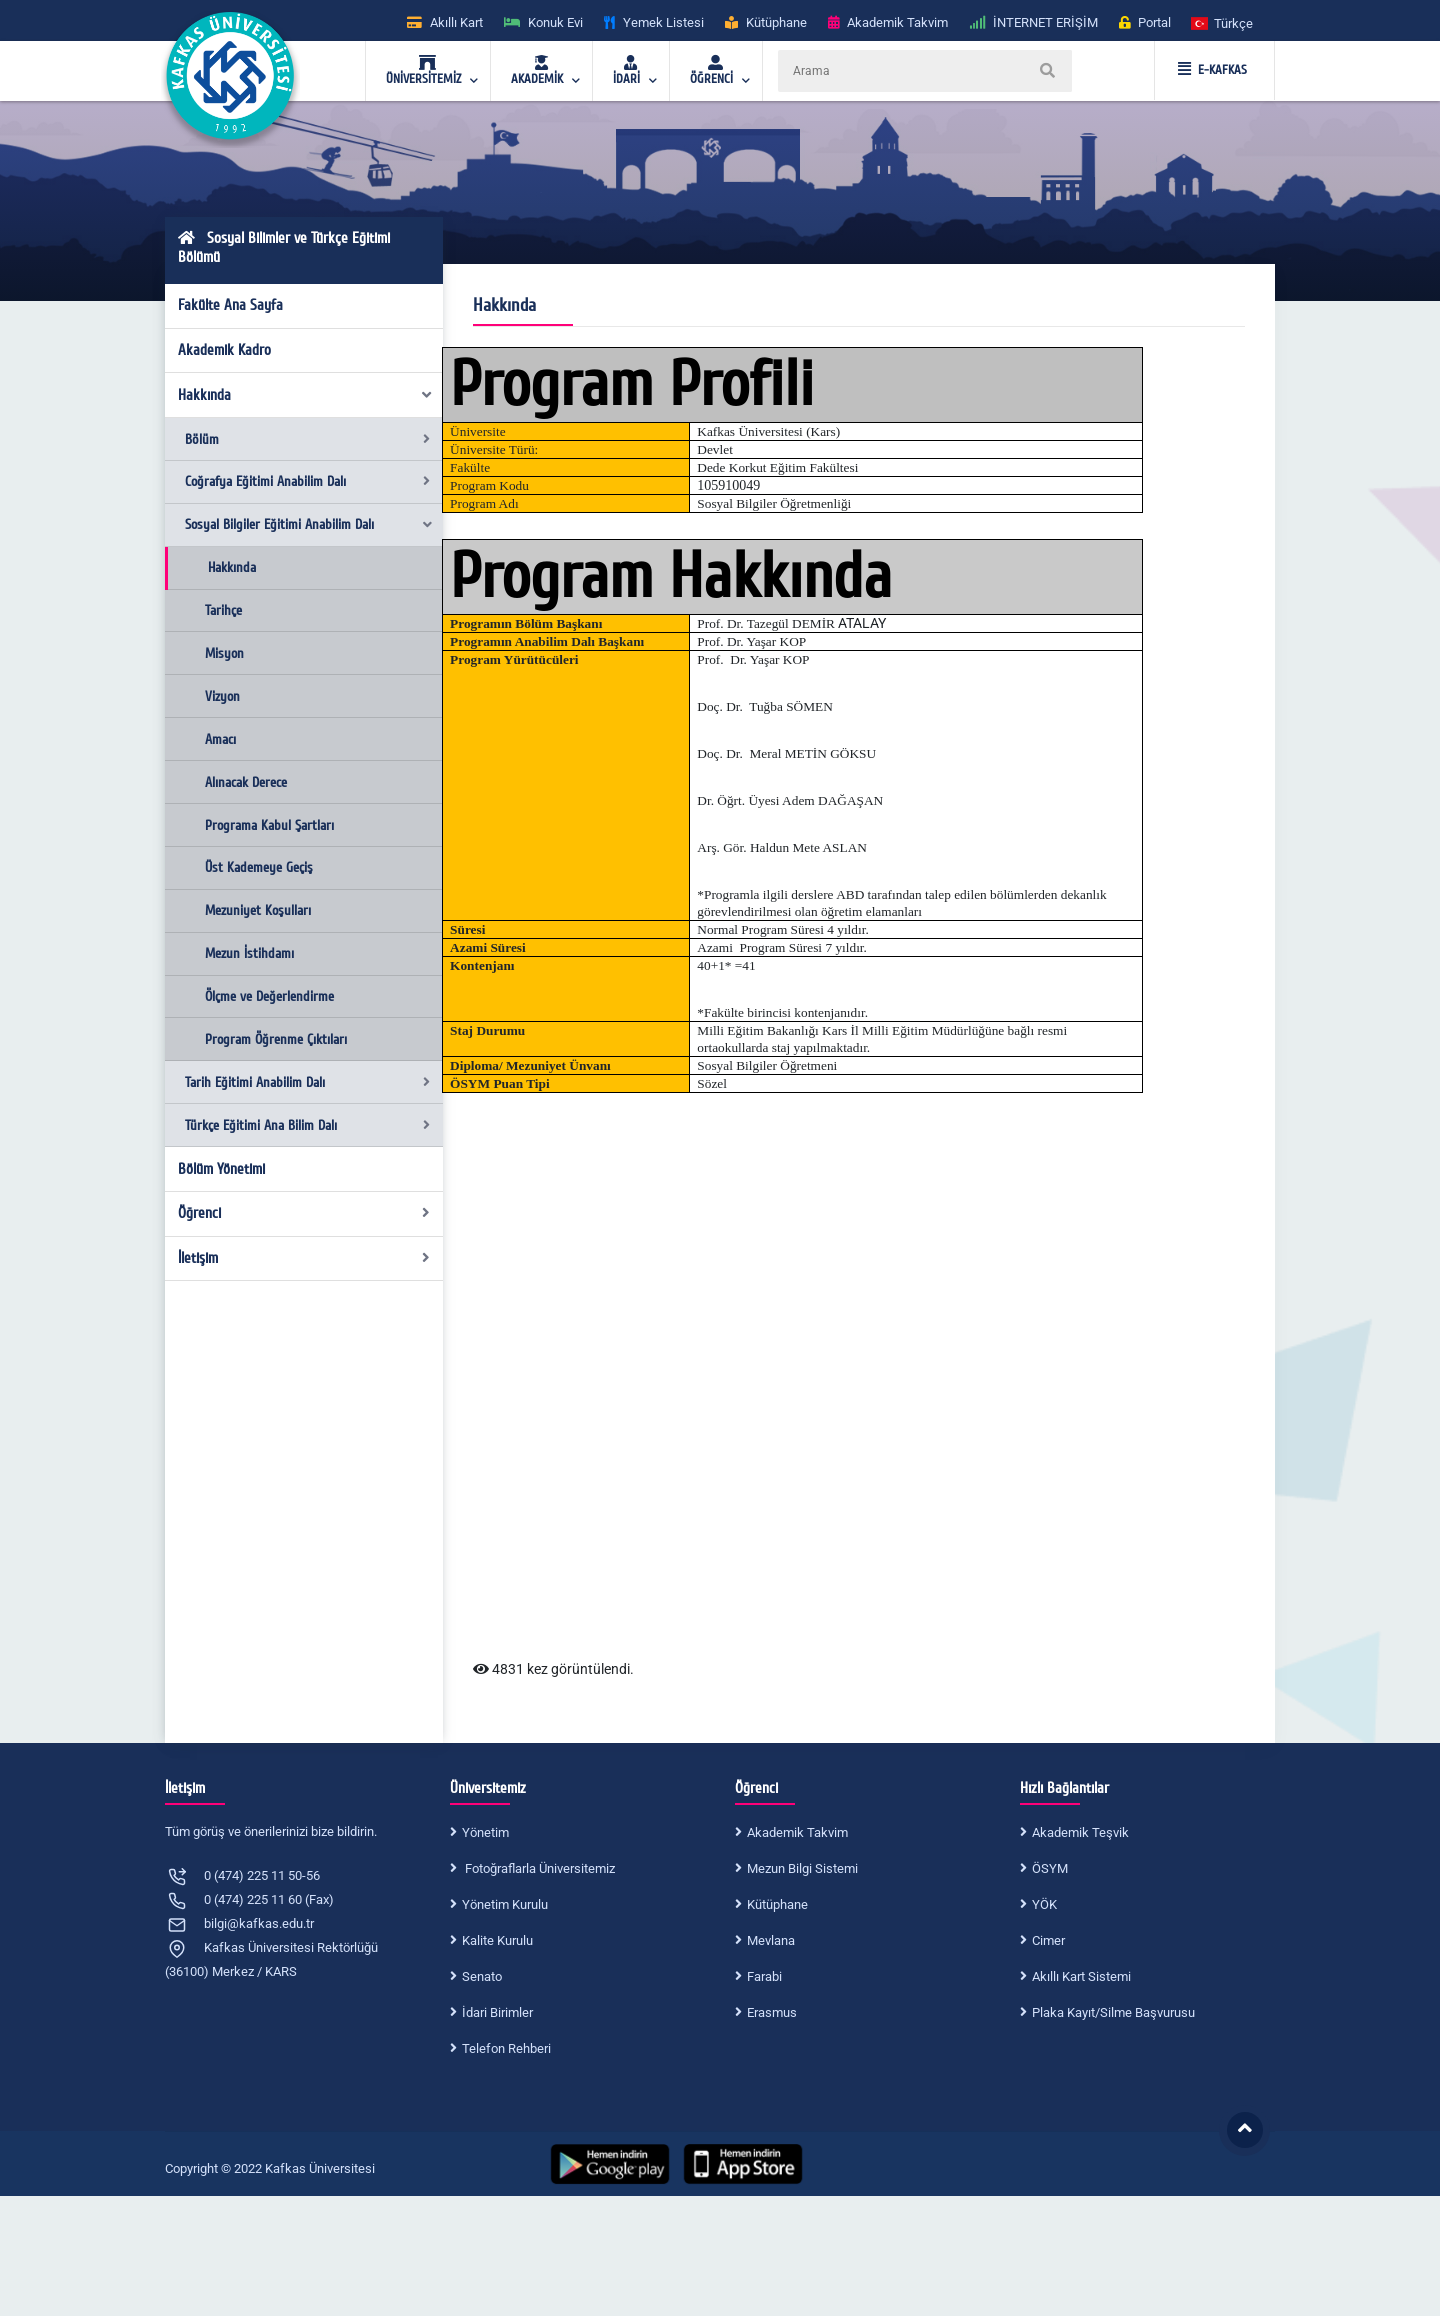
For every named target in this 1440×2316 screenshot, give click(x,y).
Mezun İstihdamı (249, 953)
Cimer (1048, 1940)
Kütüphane (777, 1904)
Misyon (224, 653)
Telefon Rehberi (506, 2048)
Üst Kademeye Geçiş (259, 867)
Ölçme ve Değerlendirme (269, 996)
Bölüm (307, 439)
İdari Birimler (497, 2012)
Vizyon (222, 696)
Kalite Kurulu (497, 1940)
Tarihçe (223, 610)
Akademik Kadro (224, 350)
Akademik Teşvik (1080, 1832)
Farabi (764, 1976)
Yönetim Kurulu (505, 1904)
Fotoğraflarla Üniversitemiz (538, 1868)
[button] (1223, 22)
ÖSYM (1050, 1868)
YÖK (1044, 1904)
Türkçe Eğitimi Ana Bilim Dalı (307, 1125)
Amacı (220, 739)
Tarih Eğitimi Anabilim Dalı (307, 1082)
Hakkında (306, 395)
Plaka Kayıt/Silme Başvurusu (1113, 2012)
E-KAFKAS (1212, 70)
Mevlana (771, 1940)
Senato (482, 1976)
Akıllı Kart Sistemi (1081, 1976)
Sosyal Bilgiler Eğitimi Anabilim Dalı (309, 524)
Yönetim (485, 1832)
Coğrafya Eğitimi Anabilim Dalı (307, 481)
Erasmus (772, 2012)
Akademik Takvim (797, 1832)
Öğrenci (304, 1213)
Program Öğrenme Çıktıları (276, 1039)
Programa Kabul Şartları (269, 825)
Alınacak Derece (246, 782)
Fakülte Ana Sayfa (230, 305)
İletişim (304, 1258)
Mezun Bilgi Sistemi (802, 1868)
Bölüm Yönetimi (221, 1169)
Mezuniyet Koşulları (258, 910)
